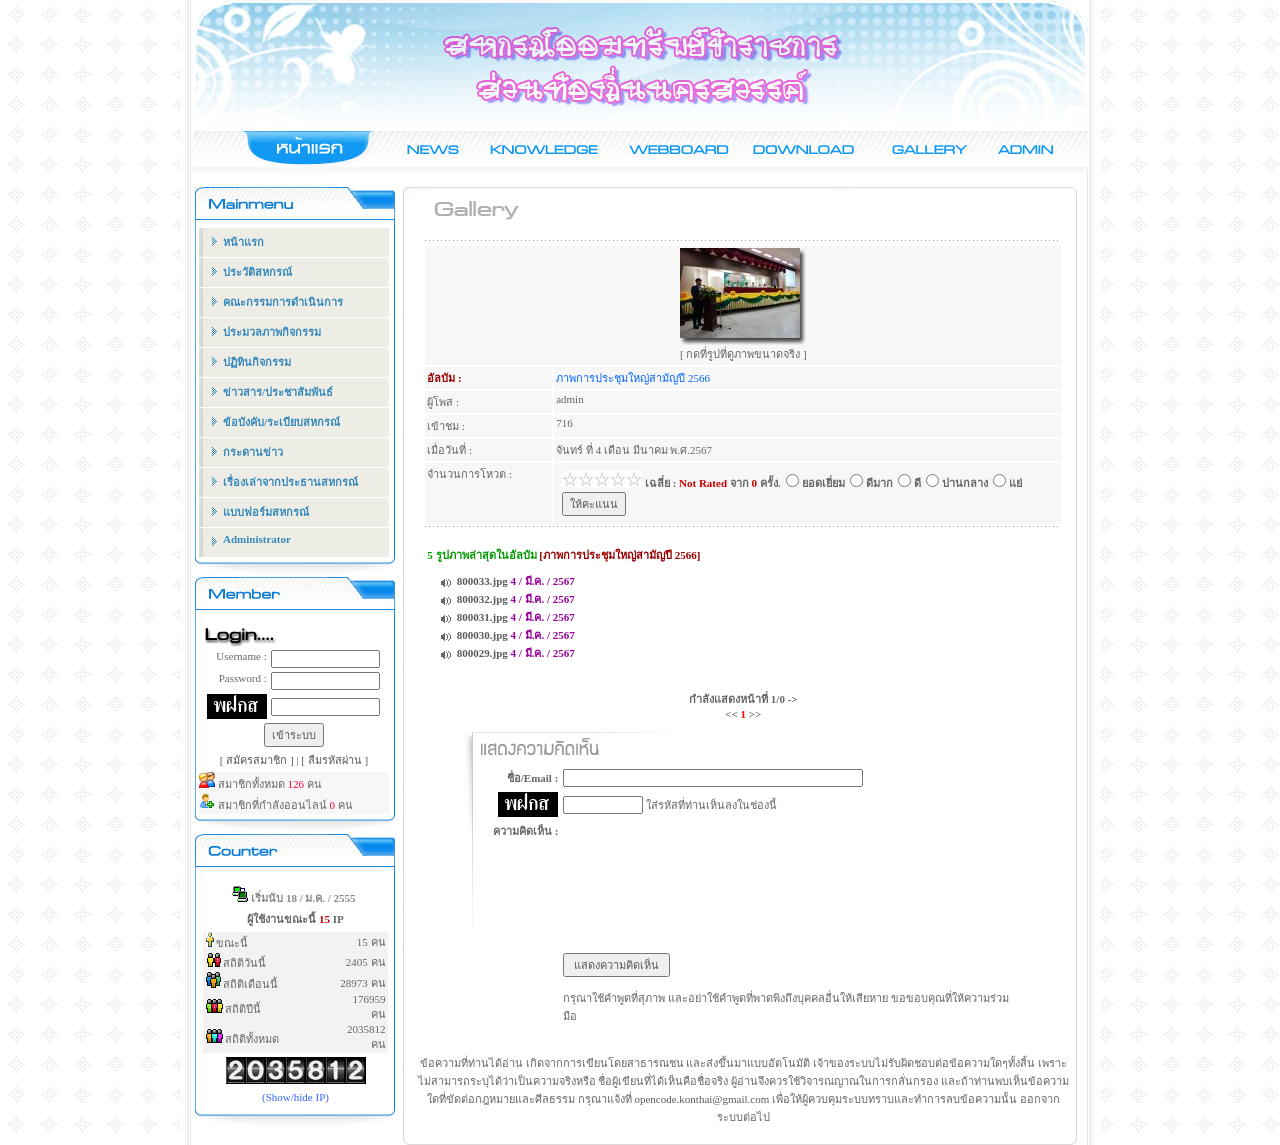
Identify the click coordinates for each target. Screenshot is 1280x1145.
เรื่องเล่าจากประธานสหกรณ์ (290, 482)
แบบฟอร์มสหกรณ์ (266, 512)
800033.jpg (482, 581)
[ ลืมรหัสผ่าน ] (334, 760)
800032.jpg (482, 599)
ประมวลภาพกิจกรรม (272, 332)
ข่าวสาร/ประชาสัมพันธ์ (278, 392)
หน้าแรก (243, 242)
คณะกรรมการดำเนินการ (283, 302)
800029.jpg (482, 653)
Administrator (257, 539)
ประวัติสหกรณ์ (257, 272)
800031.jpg (482, 617)
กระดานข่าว (253, 452)
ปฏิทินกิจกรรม (257, 362)
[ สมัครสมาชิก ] (258, 760)
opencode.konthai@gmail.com (701, 1099)
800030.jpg (482, 635)
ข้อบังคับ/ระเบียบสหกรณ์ (281, 422)
